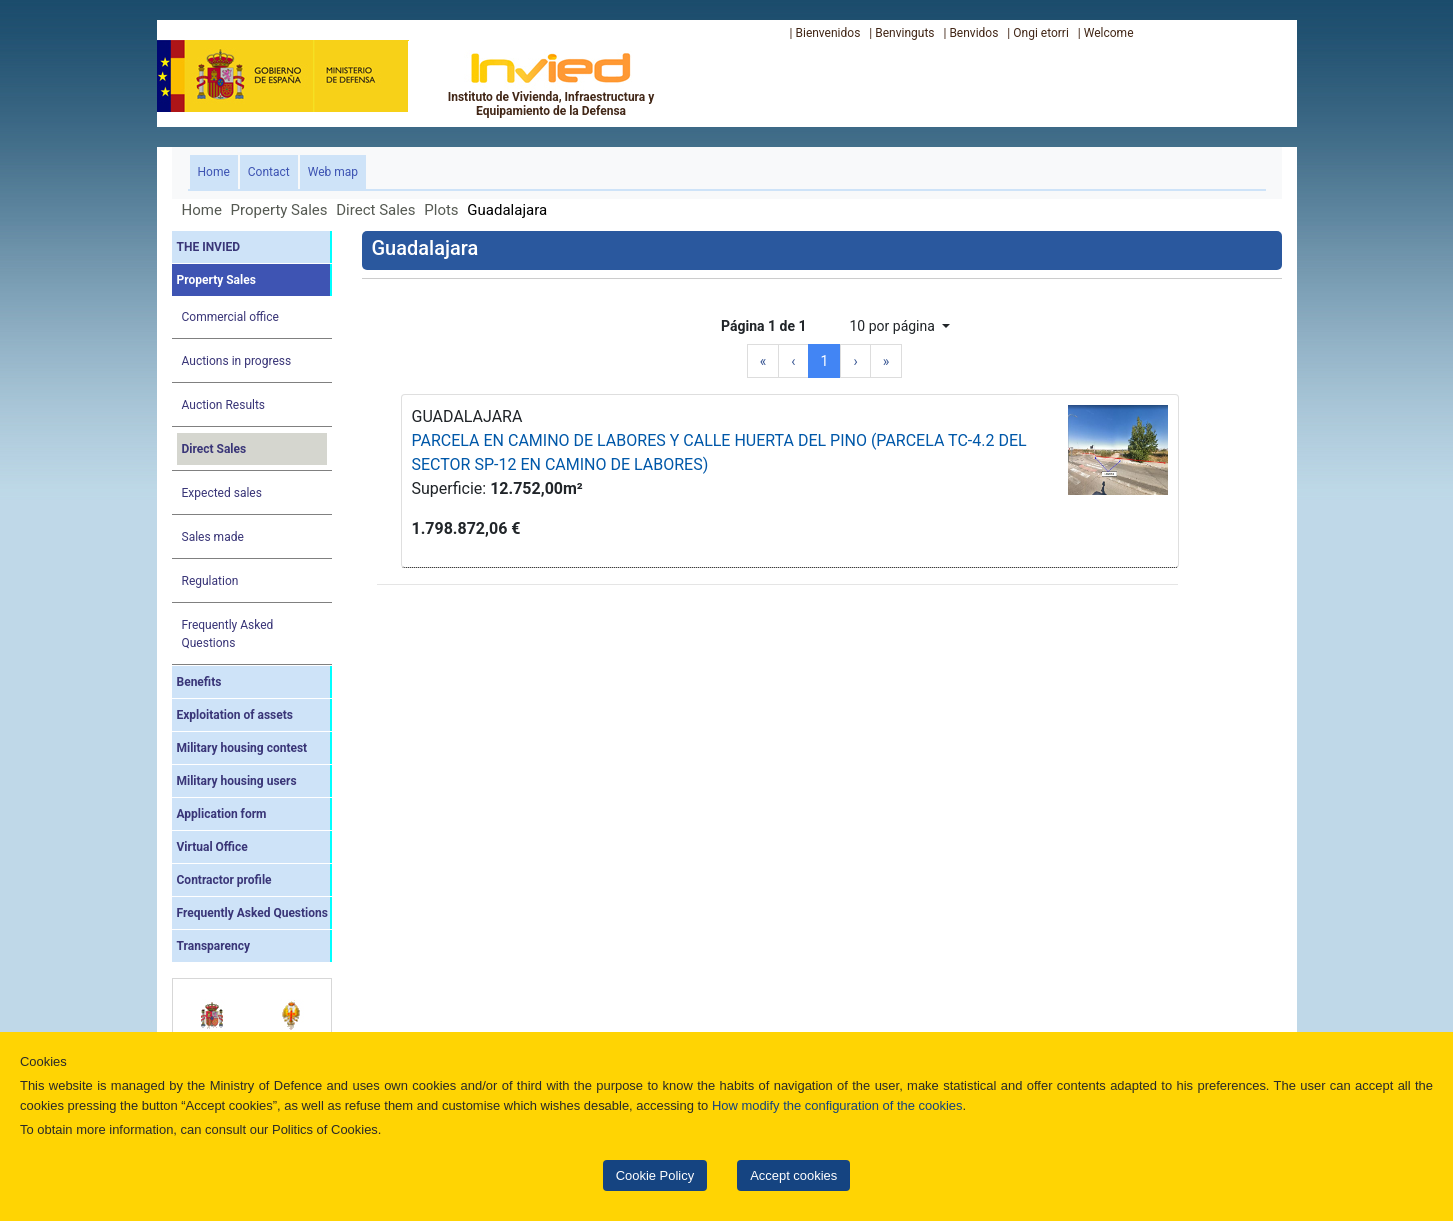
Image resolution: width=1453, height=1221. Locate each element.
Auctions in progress (237, 361)
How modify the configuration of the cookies (837, 1105)
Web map (333, 172)
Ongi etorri (1041, 33)
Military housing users (237, 781)
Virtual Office (212, 847)
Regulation (210, 581)
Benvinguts (904, 33)
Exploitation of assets (235, 715)
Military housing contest (242, 748)
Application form (222, 814)
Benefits (199, 682)
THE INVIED (209, 247)
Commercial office (230, 317)
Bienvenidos (827, 33)
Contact (269, 172)
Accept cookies (793, 1175)
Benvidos (973, 33)
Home (218, 170)
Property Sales (279, 210)
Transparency (214, 946)
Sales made (213, 537)
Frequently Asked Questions (228, 634)
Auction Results (224, 405)
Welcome (1109, 33)
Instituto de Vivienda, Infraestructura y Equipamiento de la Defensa (551, 84)
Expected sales (222, 493)
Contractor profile (224, 880)
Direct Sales (375, 210)
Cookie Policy (655, 1175)
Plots (441, 210)
